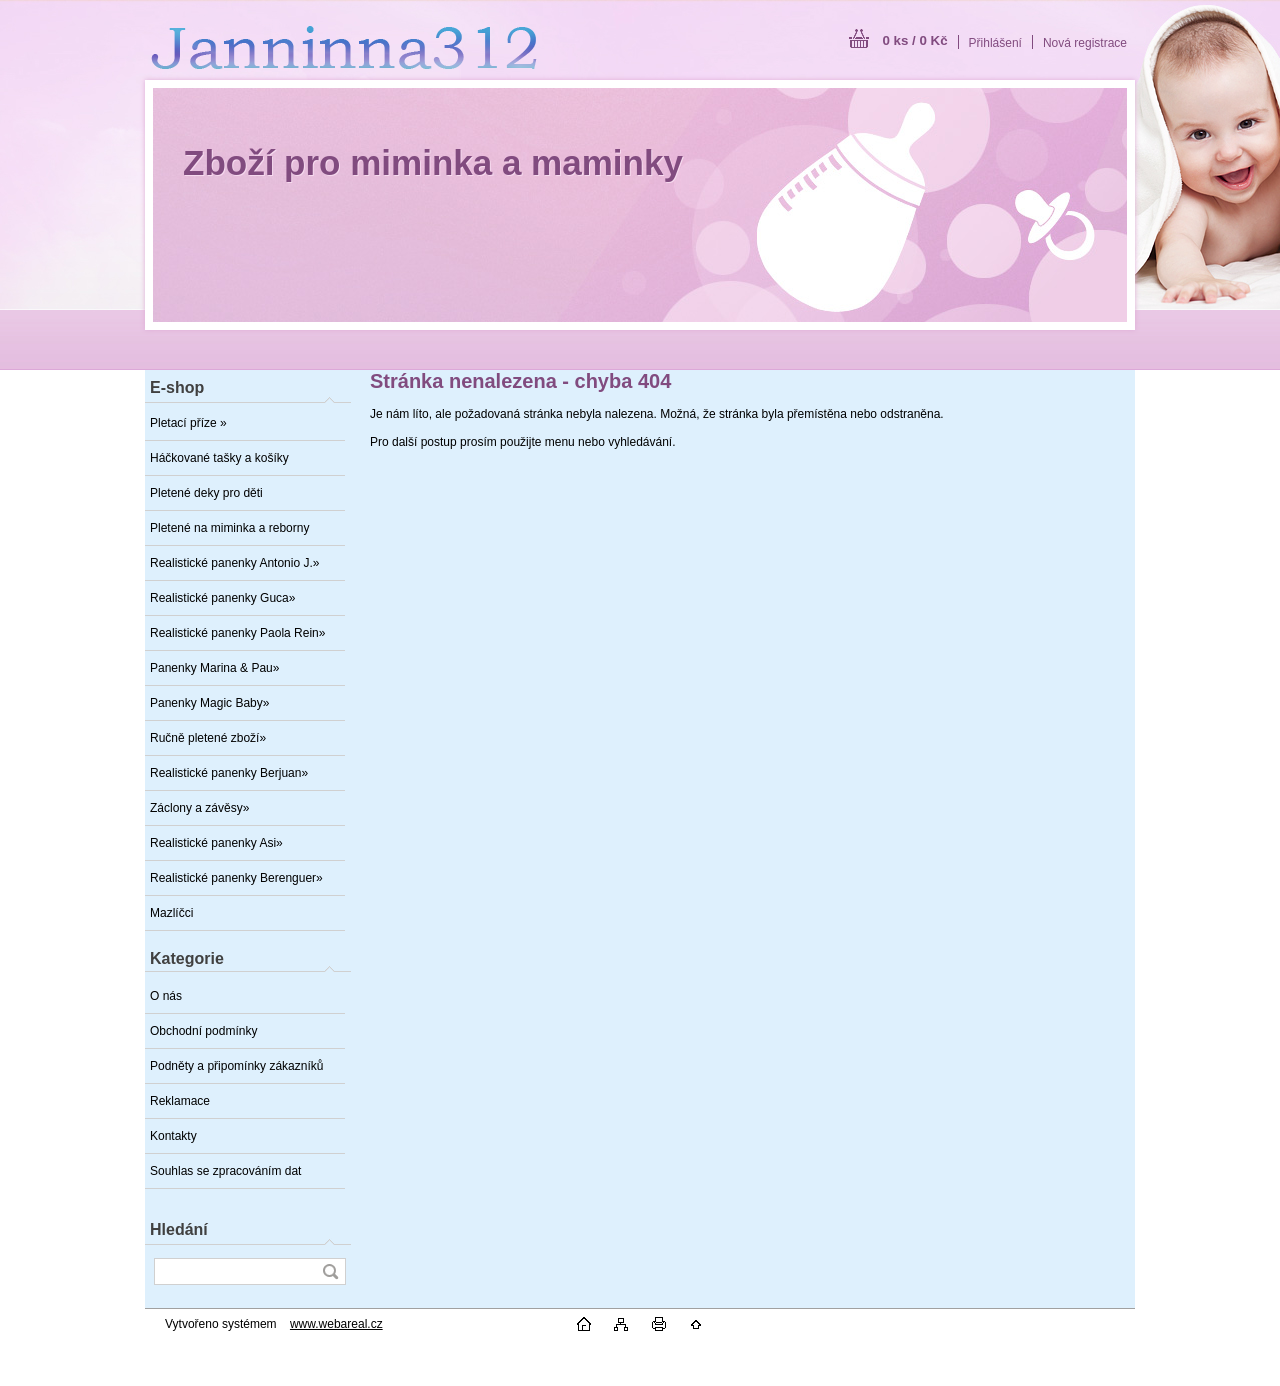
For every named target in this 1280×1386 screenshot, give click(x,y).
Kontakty (173, 1136)
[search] (330, 1271)
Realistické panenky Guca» (222, 598)
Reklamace (180, 1101)
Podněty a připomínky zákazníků (236, 1066)
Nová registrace (1085, 43)
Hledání (179, 1229)
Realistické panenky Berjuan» (229, 773)
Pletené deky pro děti (206, 493)
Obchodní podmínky (203, 1031)
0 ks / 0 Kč (914, 40)
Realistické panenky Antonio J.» (234, 563)
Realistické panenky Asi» (216, 843)
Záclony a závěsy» (199, 808)
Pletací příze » (188, 423)
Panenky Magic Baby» (209, 703)
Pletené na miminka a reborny (229, 528)
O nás (166, 996)
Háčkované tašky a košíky (219, 458)
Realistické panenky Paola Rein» (237, 633)
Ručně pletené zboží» (208, 738)
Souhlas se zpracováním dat (225, 1171)
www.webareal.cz (336, 1324)
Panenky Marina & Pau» (214, 668)
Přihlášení (995, 43)
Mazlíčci (171, 913)
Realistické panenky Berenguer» (236, 878)
